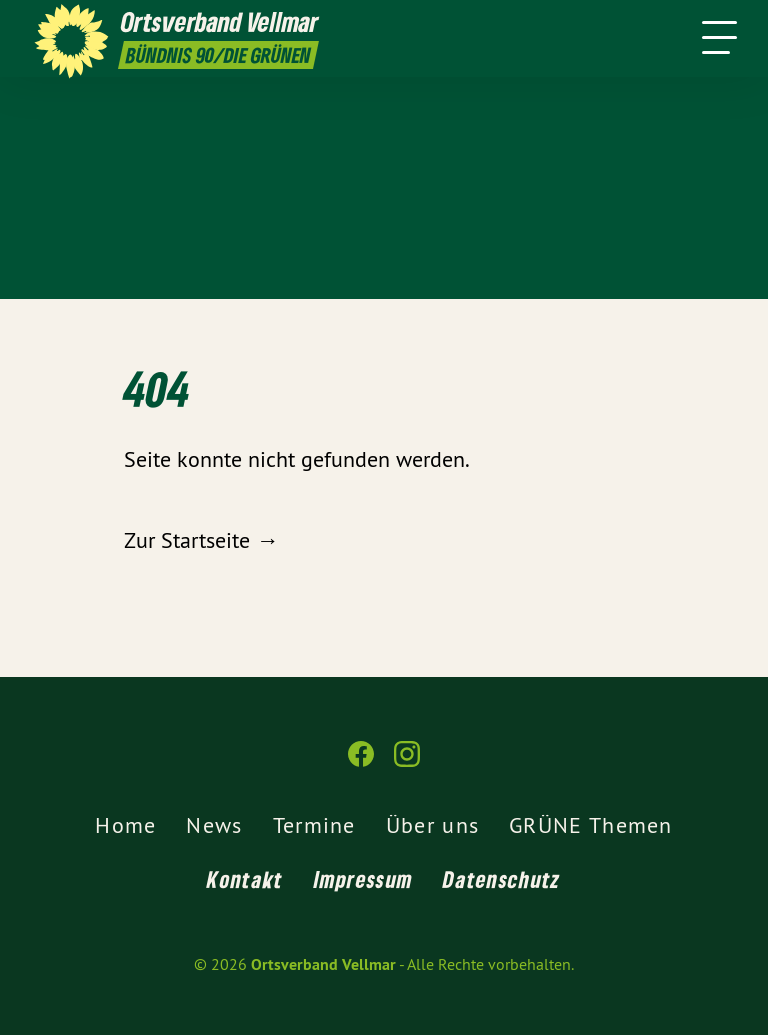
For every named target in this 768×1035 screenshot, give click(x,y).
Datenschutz (501, 879)
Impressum (364, 879)
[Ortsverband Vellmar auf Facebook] (361, 762)
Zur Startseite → (201, 540)
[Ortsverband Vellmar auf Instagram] (407, 762)
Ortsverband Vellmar (323, 964)
